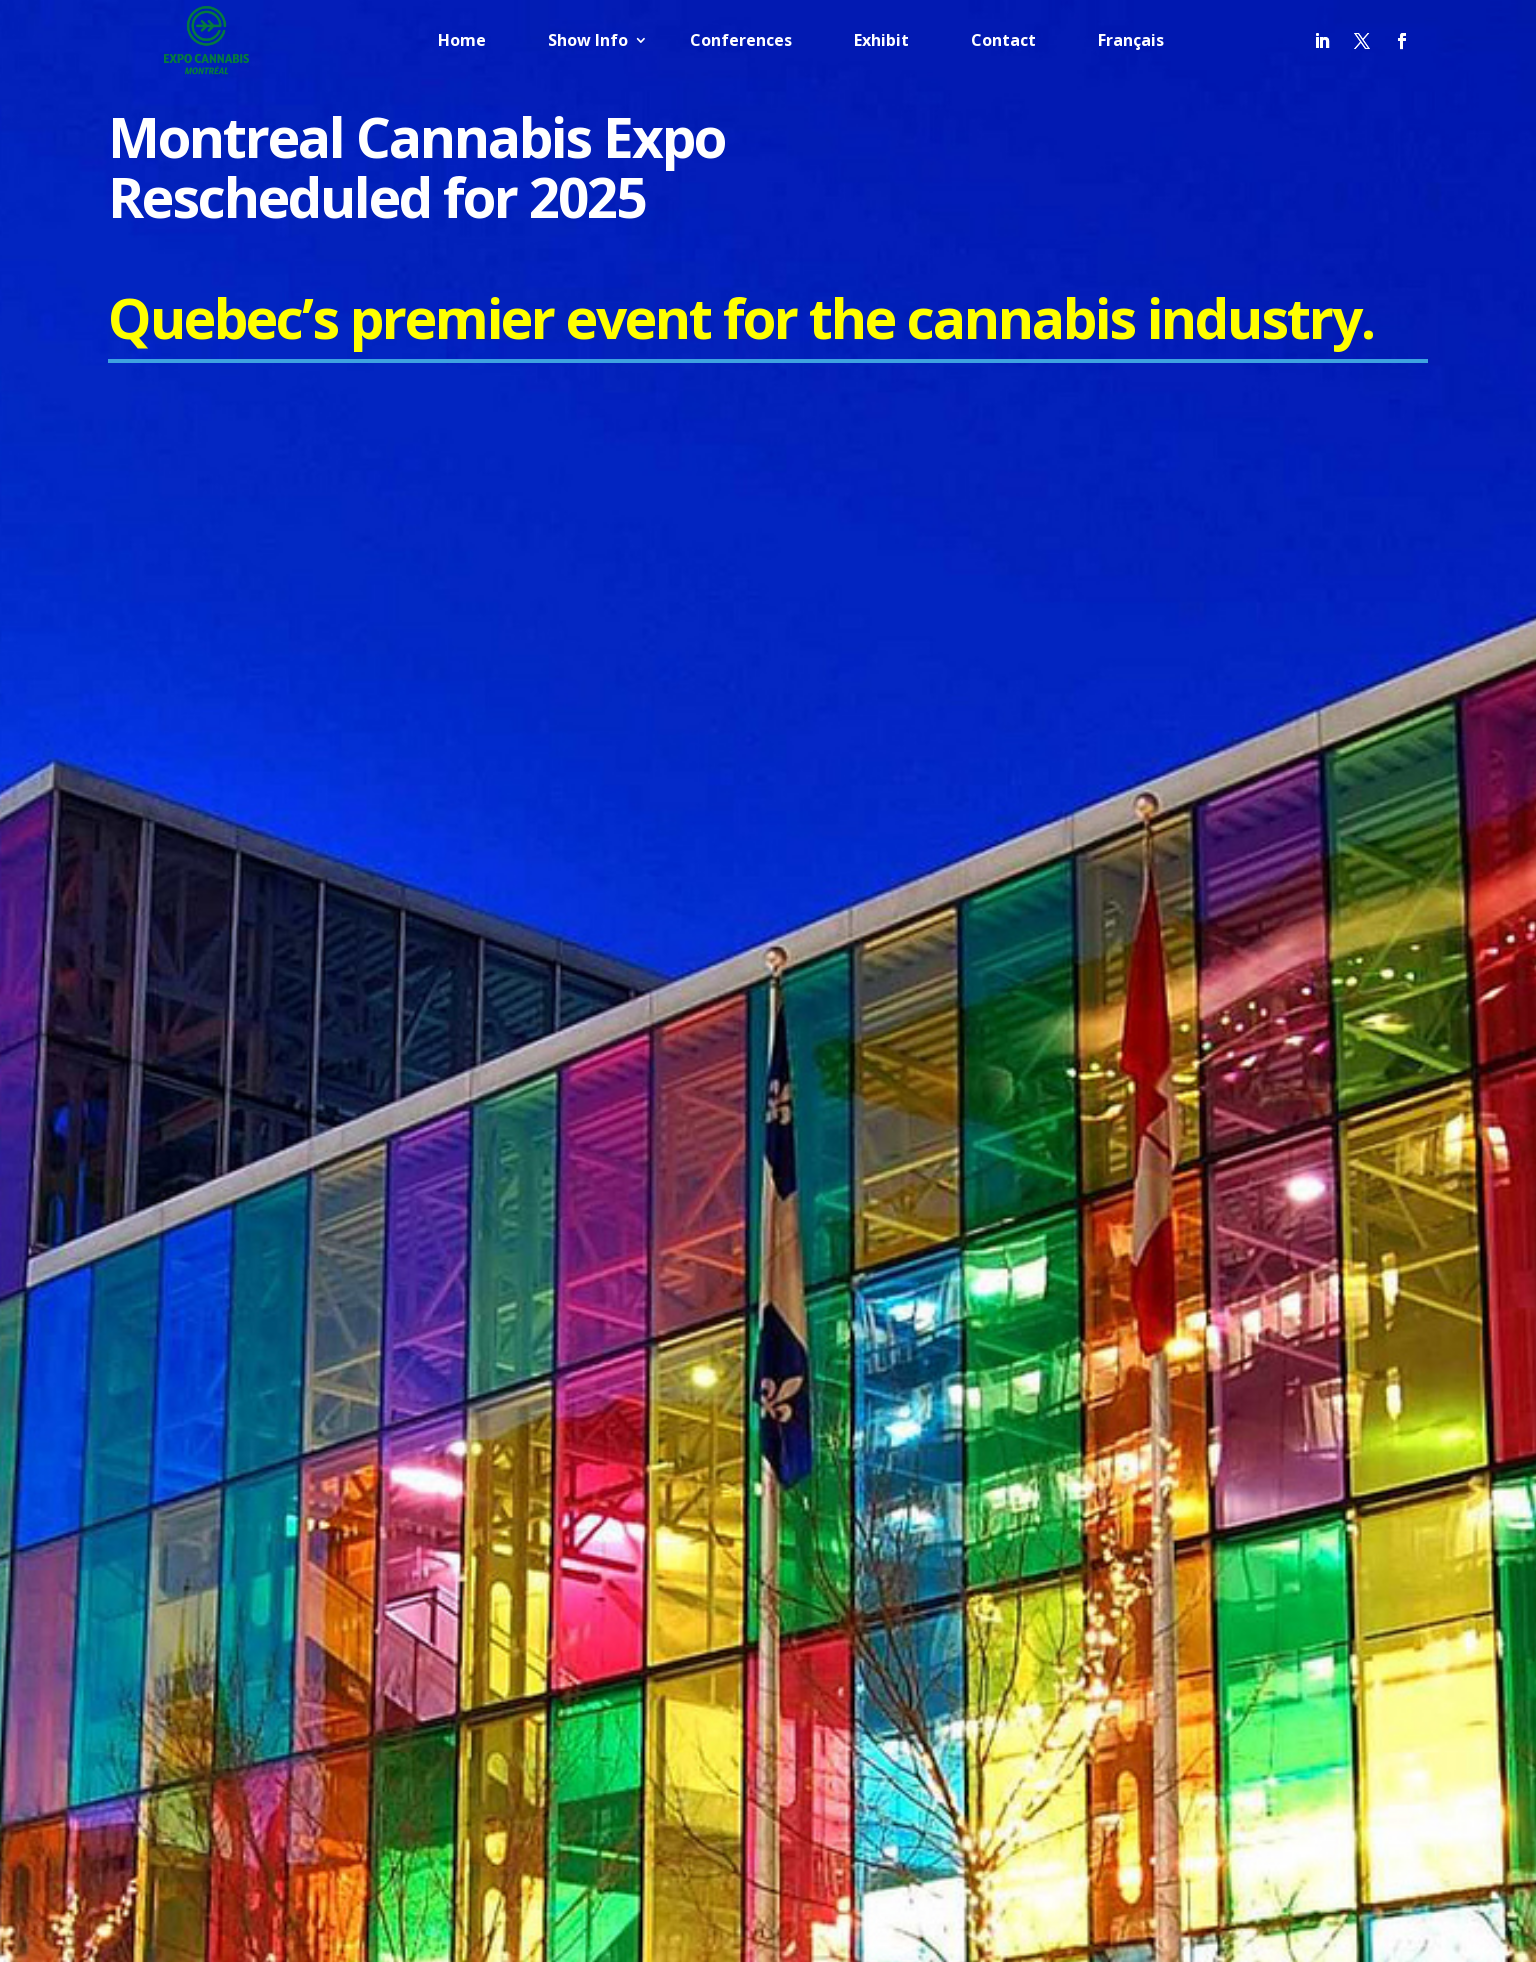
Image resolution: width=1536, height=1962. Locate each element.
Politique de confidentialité (1104, 1254)
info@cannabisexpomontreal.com (276, 1277)
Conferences (741, 42)
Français (1131, 42)
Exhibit (881, 42)
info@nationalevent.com (242, 1349)
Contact (1003, 42)
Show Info (588, 42)
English (1089, 1739)
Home (462, 42)
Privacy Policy (1063, 1220)
